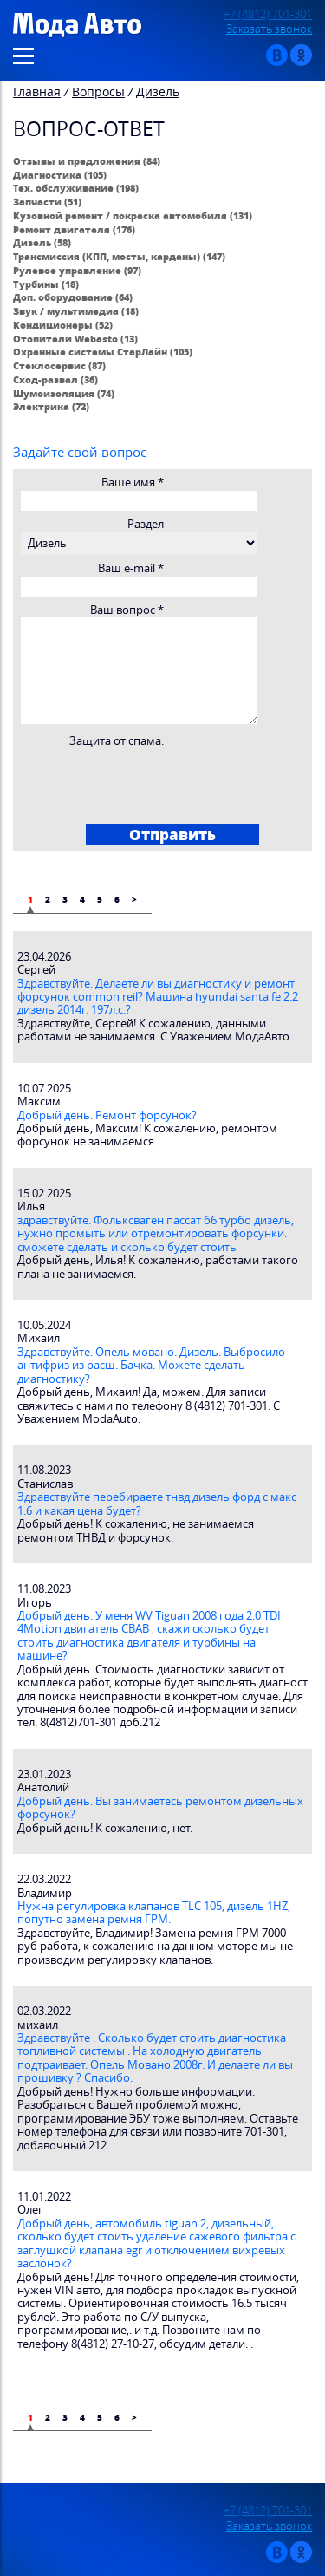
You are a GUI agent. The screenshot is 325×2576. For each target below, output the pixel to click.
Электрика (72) (51, 406)
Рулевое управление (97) (77, 270)
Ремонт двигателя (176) (74, 229)
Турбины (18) (46, 284)
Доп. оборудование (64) (73, 297)
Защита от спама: (116, 740)
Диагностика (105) (60, 174)
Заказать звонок (269, 29)
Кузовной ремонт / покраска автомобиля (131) (132, 215)
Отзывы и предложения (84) (86, 160)
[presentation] (151, 781)
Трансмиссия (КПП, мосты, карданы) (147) (119, 256)
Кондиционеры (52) (63, 324)
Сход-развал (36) (55, 379)
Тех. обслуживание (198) (76, 187)
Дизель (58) (42, 242)
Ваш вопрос (127, 609)
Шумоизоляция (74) (63, 393)
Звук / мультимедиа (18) (76, 310)
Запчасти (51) (47, 201)
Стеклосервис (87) (59, 365)
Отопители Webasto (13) (75, 338)
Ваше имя (132, 482)
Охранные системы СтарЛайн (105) (102, 351)
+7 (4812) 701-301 (268, 14)
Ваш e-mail (131, 568)
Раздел (145, 524)
